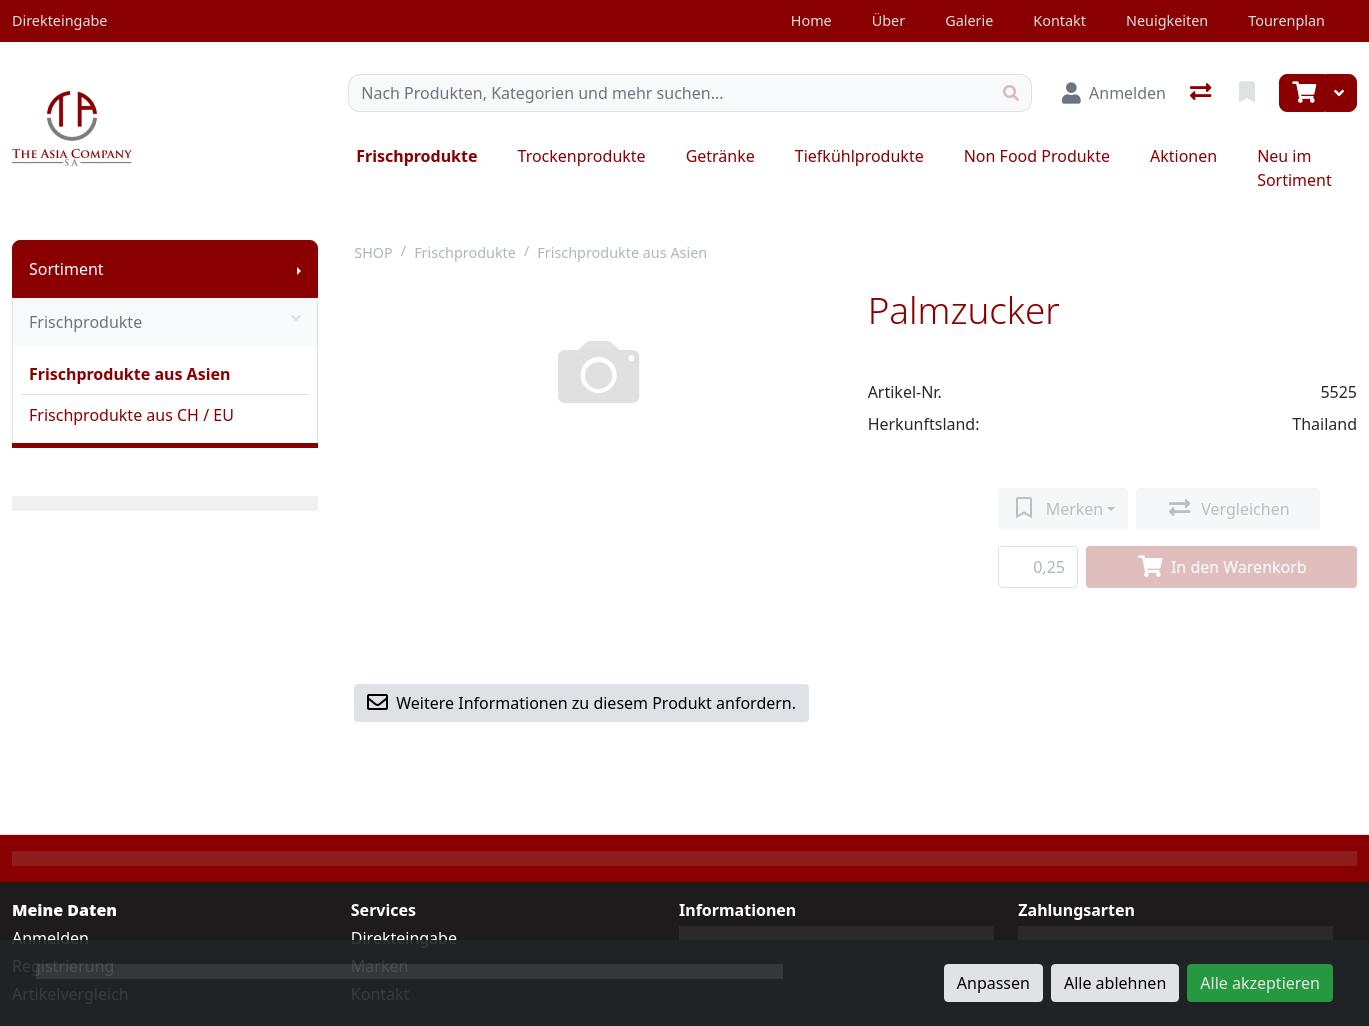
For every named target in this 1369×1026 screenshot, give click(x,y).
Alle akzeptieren (1260, 983)
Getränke (720, 156)
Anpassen (993, 983)
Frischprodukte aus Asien (129, 374)
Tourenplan (1286, 20)
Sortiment (66, 269)
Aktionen (1183, 156)
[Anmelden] (1114, 93)
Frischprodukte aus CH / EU (131, 415)
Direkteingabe (404, 938)
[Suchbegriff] (670, 93)
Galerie (969, 20)
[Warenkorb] (1302, 93)
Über (888, 20)
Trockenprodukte (582, 156)
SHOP (373, 252)
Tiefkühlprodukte (859, 156)
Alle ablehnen (1115, 983)
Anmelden (50, 938)
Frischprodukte (416, 156)
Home (811, 20)
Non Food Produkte (1037, 156)
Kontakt (1059, 20)
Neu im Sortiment (1294, 168)
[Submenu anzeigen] (299, 269)
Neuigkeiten (1167, 20)
